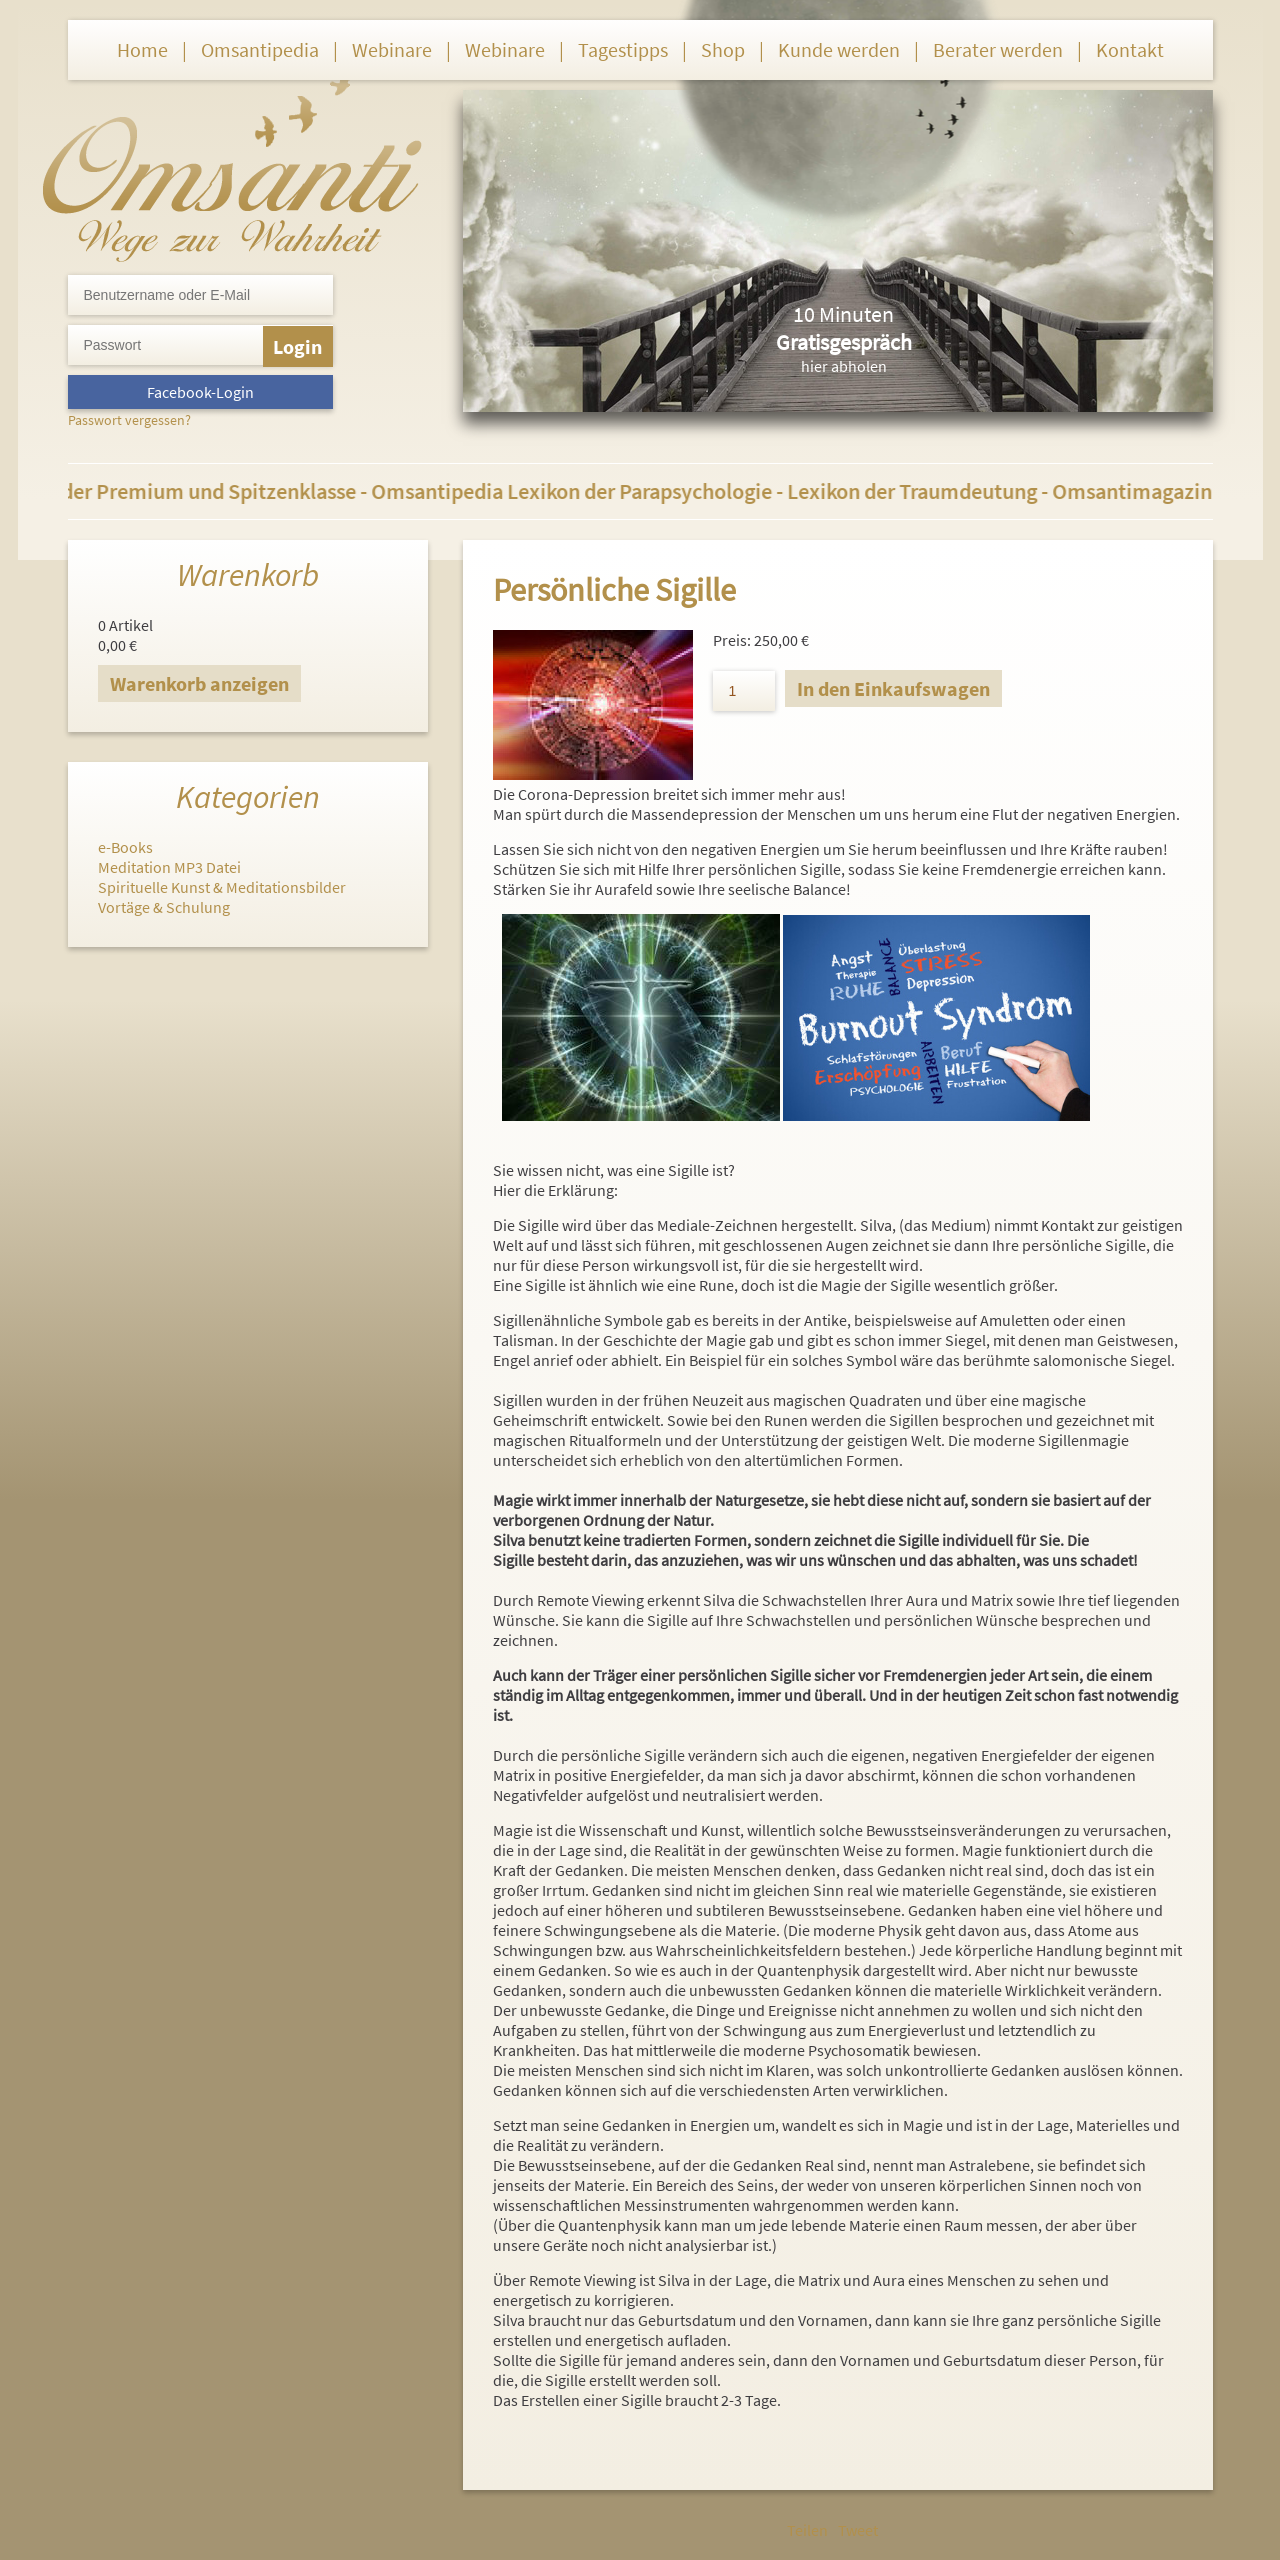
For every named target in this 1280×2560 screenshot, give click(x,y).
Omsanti (232, 166)
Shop (723, 49)
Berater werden (998, 49)
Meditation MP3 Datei (169, 867)
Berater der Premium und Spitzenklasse (184, 491)
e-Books (125, 847)
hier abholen (844, 366)
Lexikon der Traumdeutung (922, 491)
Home (142, 49)
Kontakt (1130, 49)
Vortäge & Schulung (164, 907)
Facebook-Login (200, 392)
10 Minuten (843, 314)
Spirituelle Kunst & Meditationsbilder (222, 887)
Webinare (392, 49)
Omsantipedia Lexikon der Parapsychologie (583, 491)
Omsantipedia (260, 49)
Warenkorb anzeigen (199, 683)
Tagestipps (623, 49)
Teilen (807, 2530)
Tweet (858, 2530)
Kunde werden (839, 49)
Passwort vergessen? (129, 420)
